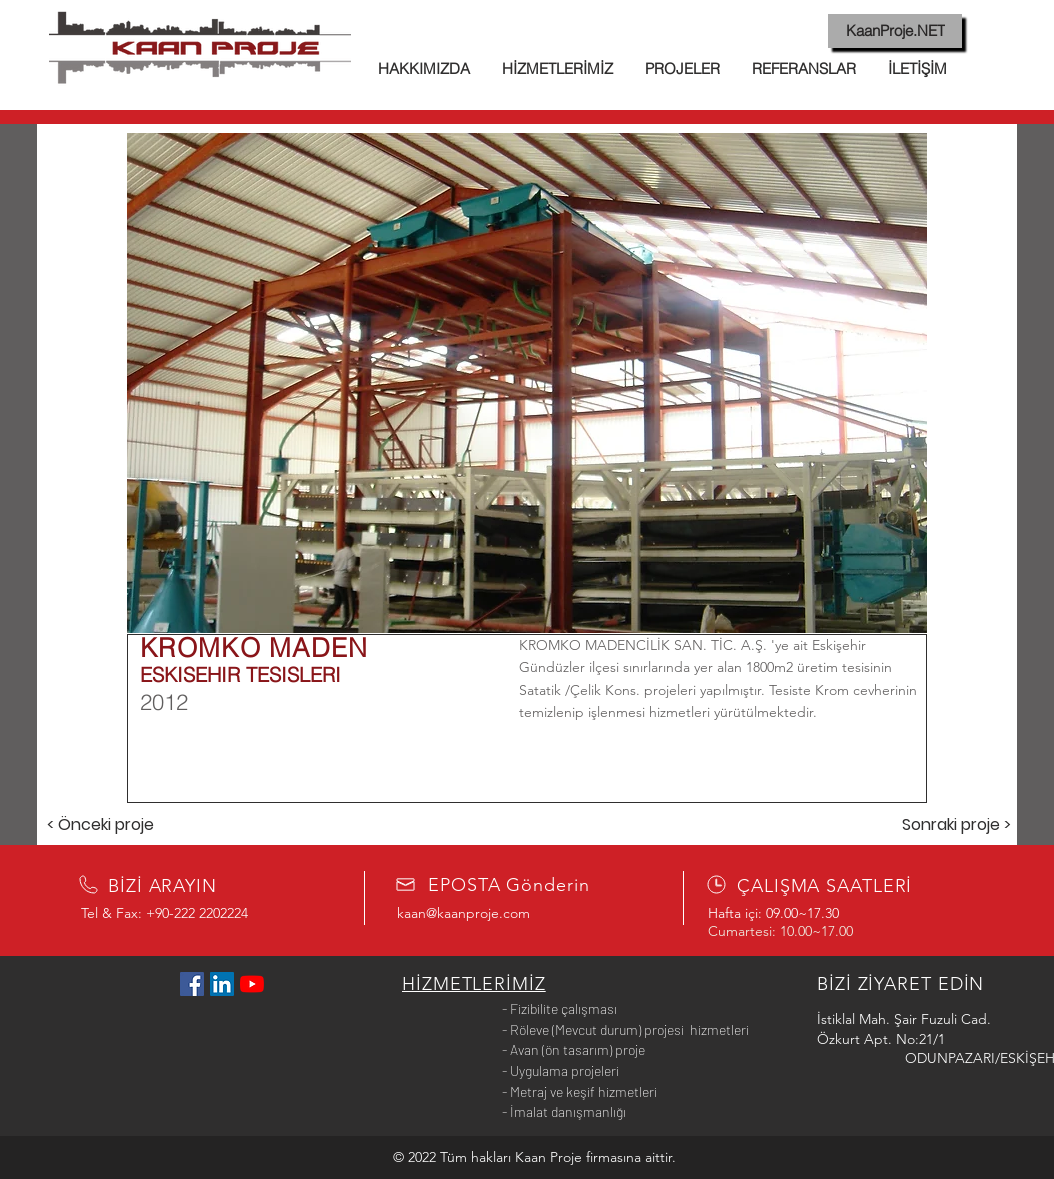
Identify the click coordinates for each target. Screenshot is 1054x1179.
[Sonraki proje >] (956, 825)
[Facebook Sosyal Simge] (192, 984)
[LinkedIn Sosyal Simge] (222, 984)
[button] (527, 383)
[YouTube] (252, 984)
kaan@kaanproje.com (463, 913)
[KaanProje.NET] (895, 31)
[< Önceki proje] (100, 825)
